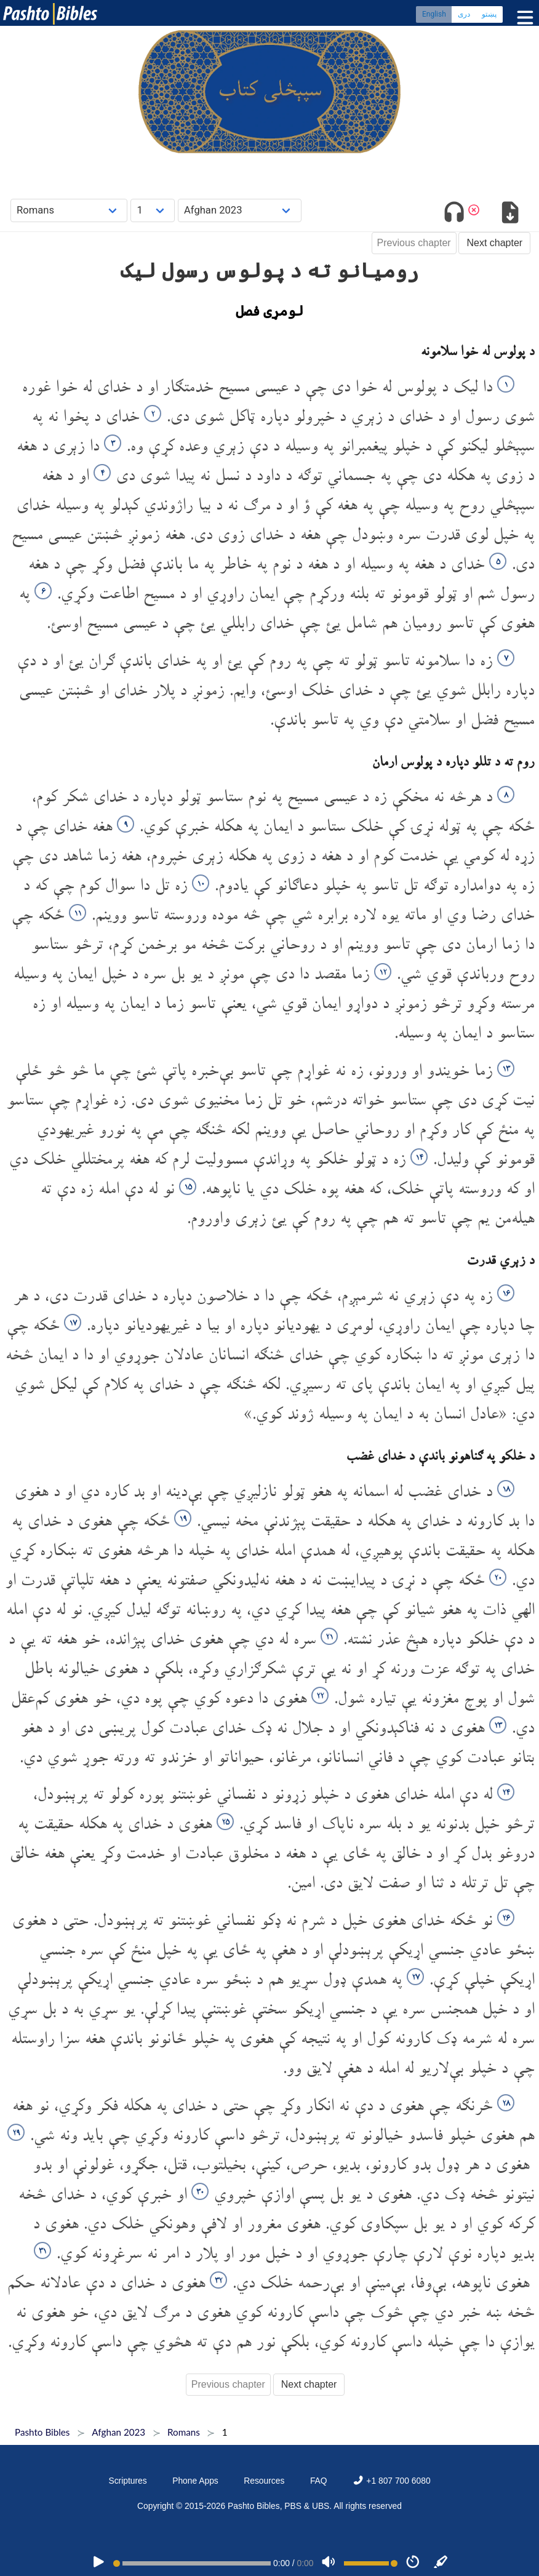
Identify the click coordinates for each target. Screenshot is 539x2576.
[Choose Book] (69, 210)
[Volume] (328, 2563)
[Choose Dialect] (239, 210)
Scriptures (127, 2481)
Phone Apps (195, 2481)
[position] (192, 2563)
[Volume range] (371, 2563)
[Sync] (441, 2563)
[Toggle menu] (522, 18)
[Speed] (413, 2563)
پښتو (489, 15)
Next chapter (494, 243)
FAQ (318, 2481)
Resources (264, 2481)
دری (464, 15)
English (434, 15)
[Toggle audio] (454, 214)
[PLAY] (98, 2563)
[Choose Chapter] (152, 210)
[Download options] (509, 214)
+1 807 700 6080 (391, 2481)
